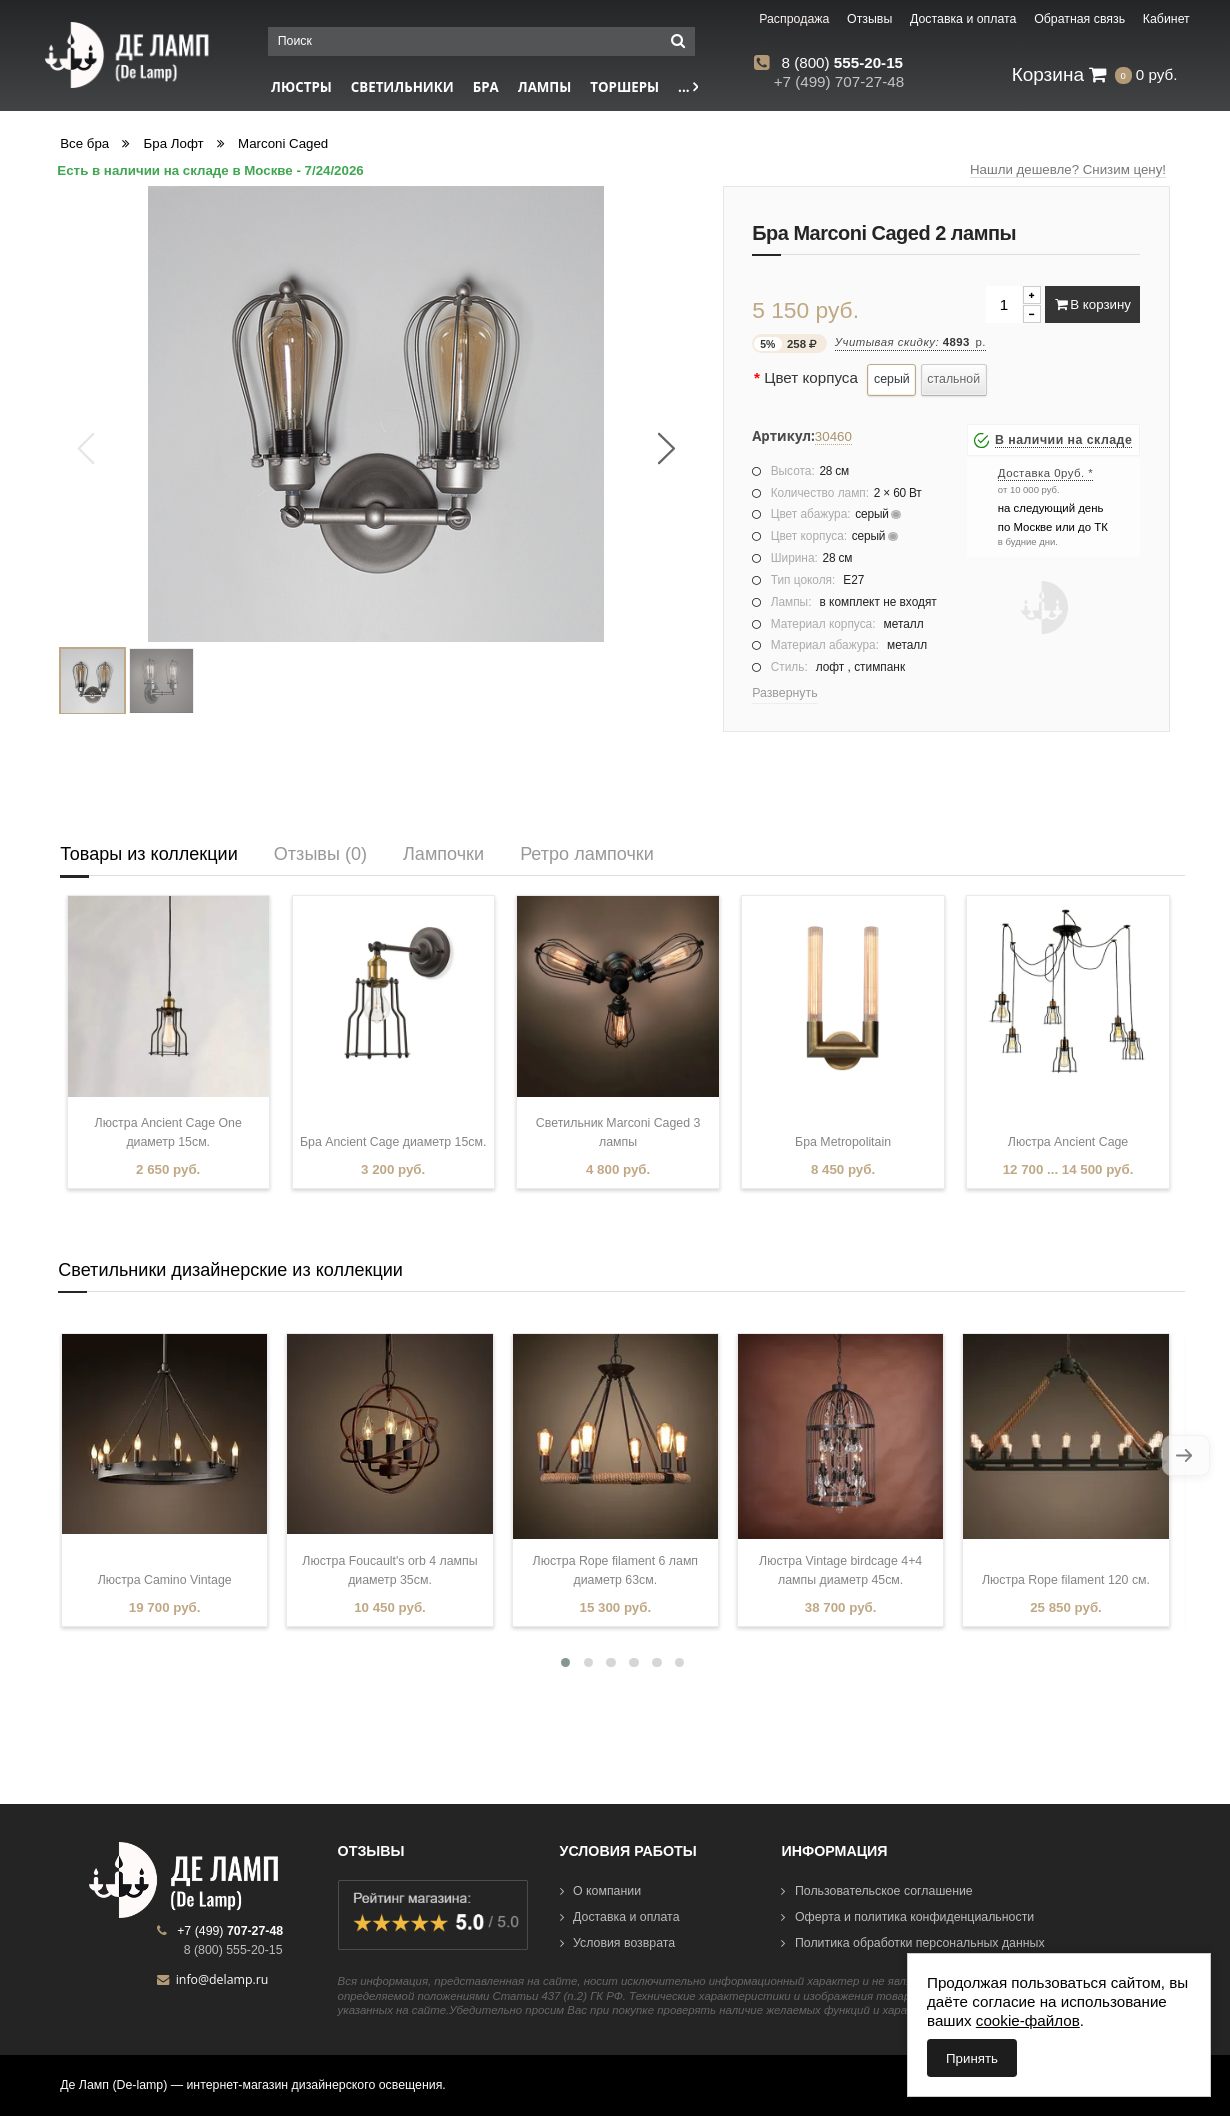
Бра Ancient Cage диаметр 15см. (393, 1142)
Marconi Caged (283, 143)
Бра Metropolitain (843, 1142)
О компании (601, 1891)
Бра (486, 87)
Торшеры (624, 87)
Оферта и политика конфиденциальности (907, 1917)
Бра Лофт (174, 143)
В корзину (1093, 304)
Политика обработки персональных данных (912, 1943)
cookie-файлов (1028, 2020)
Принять (972, 2058)
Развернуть (784, 693)
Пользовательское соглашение (876, 1891)
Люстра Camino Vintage (165, 1580)
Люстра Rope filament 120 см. (1066, 1580)
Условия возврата (618, 1943)
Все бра (84, 143)
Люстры (301, 87)
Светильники (402, 87)
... (688, 87)
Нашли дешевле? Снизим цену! (1068, 169)
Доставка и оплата (620, 1917)
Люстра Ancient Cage (1068, 1142)
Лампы (545, 87)
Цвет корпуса (811, 377)
